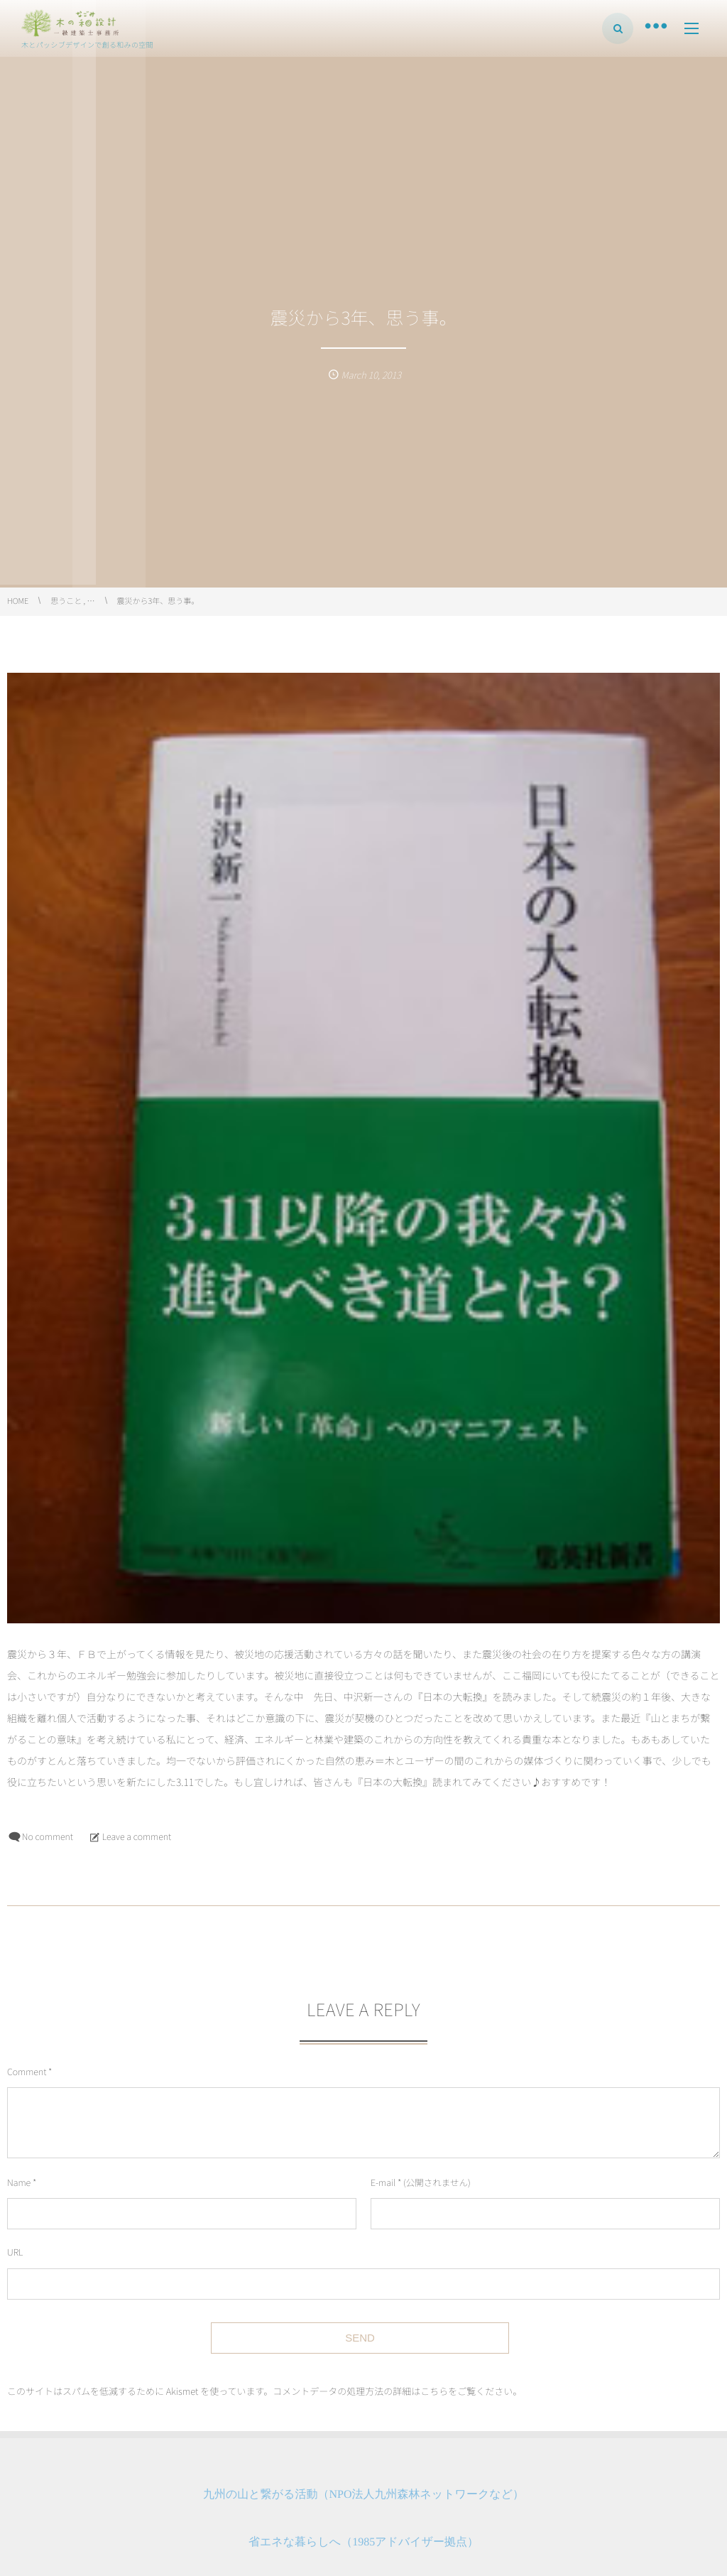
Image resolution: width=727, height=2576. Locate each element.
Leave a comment (136, 1836)
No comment (47, 1836)
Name (19, 2182)
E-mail (383, 2182)
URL (15, 2251)
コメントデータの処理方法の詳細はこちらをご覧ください (393, 2391)
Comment (26, 2071)
